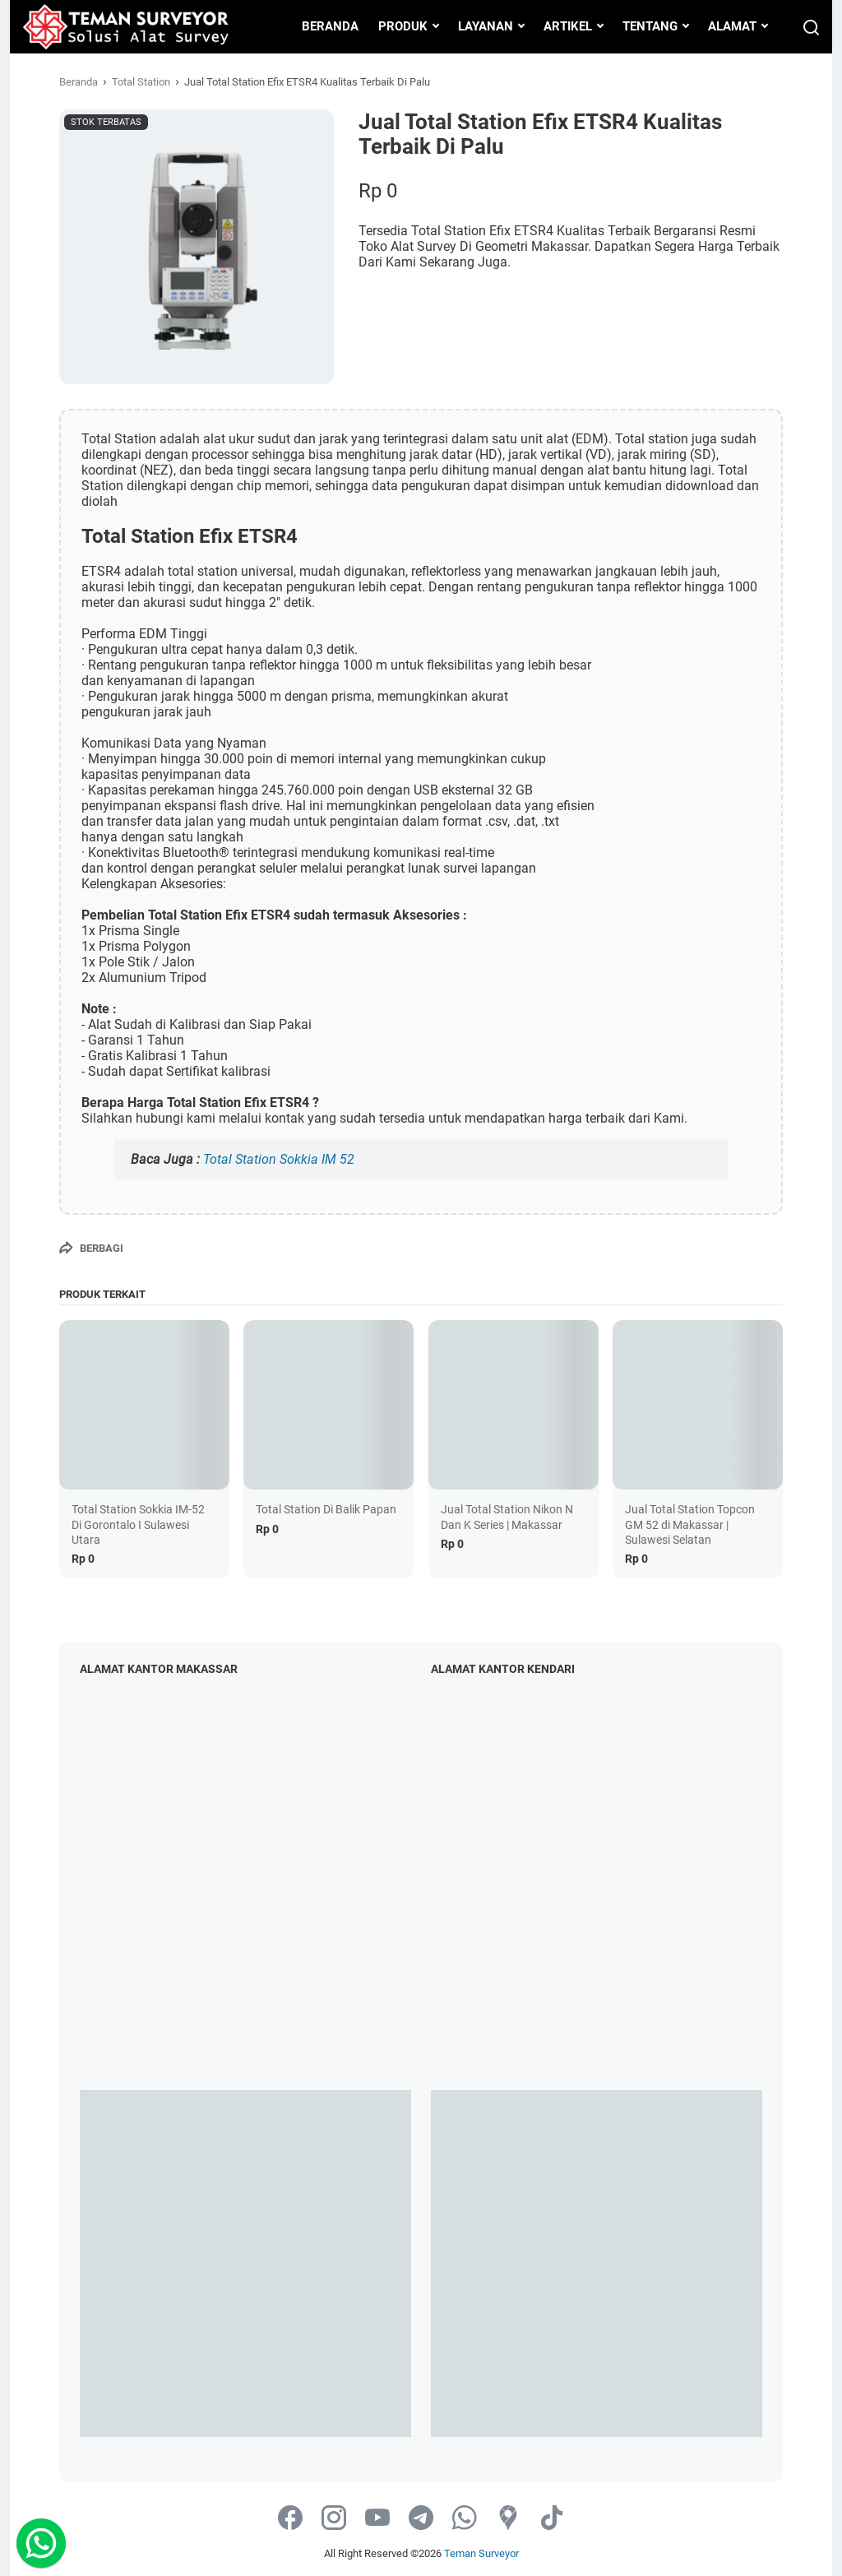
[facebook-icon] (290, 2519)
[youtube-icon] (377, 2519)
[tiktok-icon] (551, 2519)
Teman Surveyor (481, 2553)
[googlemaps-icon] (508, 2519)
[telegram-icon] (421, 2519)
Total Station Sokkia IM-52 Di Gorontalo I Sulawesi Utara (138, 1524)
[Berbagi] (91, 1247)
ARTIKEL (568, 26)
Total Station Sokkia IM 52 (278, 1159)
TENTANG (650, 26)
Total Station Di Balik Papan (326, 1509)
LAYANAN (485, 26)
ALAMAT (732, 26)
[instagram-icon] (333, 2519)
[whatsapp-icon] (464, 2519)
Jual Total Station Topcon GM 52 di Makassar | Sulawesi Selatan (690, 1524)
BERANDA (330, 26)
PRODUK (403, 26)
